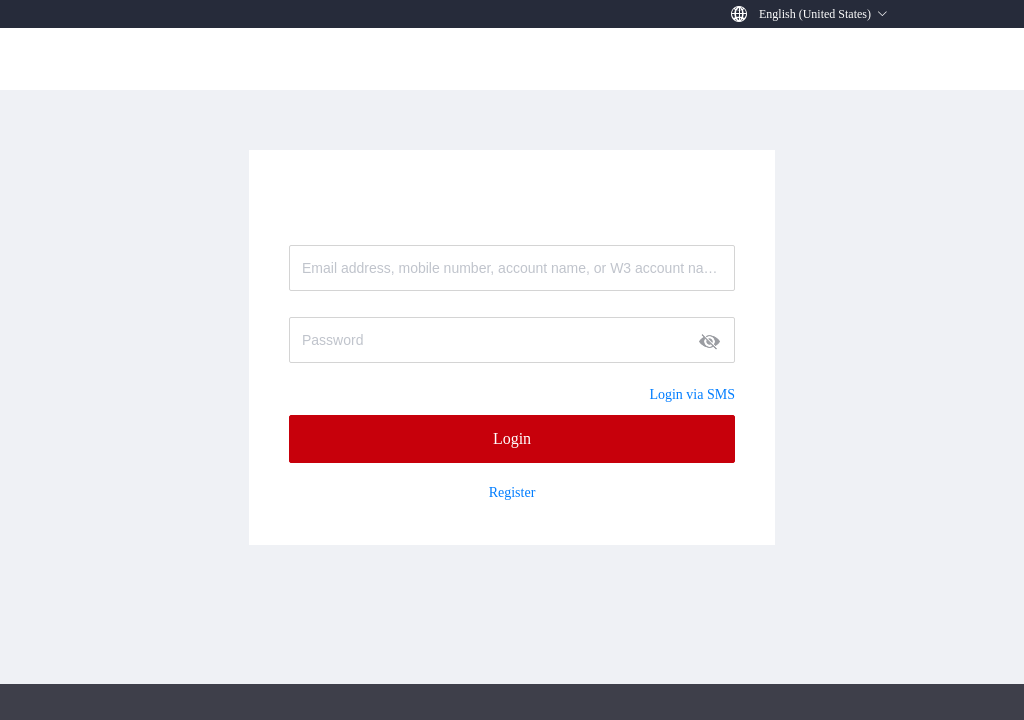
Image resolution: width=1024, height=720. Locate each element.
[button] (823, 14)
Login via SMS (692, 394)
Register (512, 493)
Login (512, 438)
